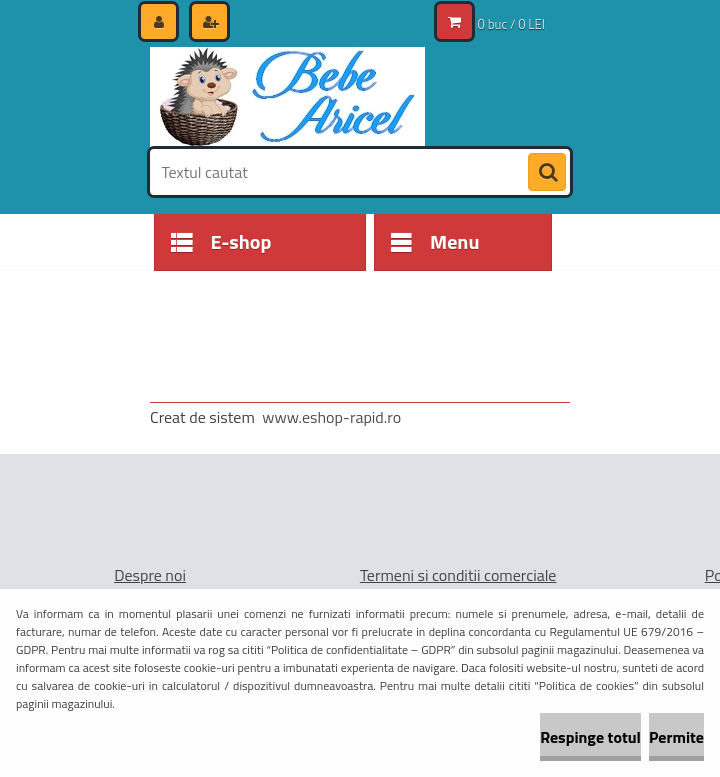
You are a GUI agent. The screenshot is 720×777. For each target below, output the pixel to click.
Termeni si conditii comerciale (458, 575)
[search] (547, 173)
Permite (676, 737)
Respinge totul (590, 737)
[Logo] (287, 97)
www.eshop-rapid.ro (331, 417)
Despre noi (150, 575)
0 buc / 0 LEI (511, 24)
